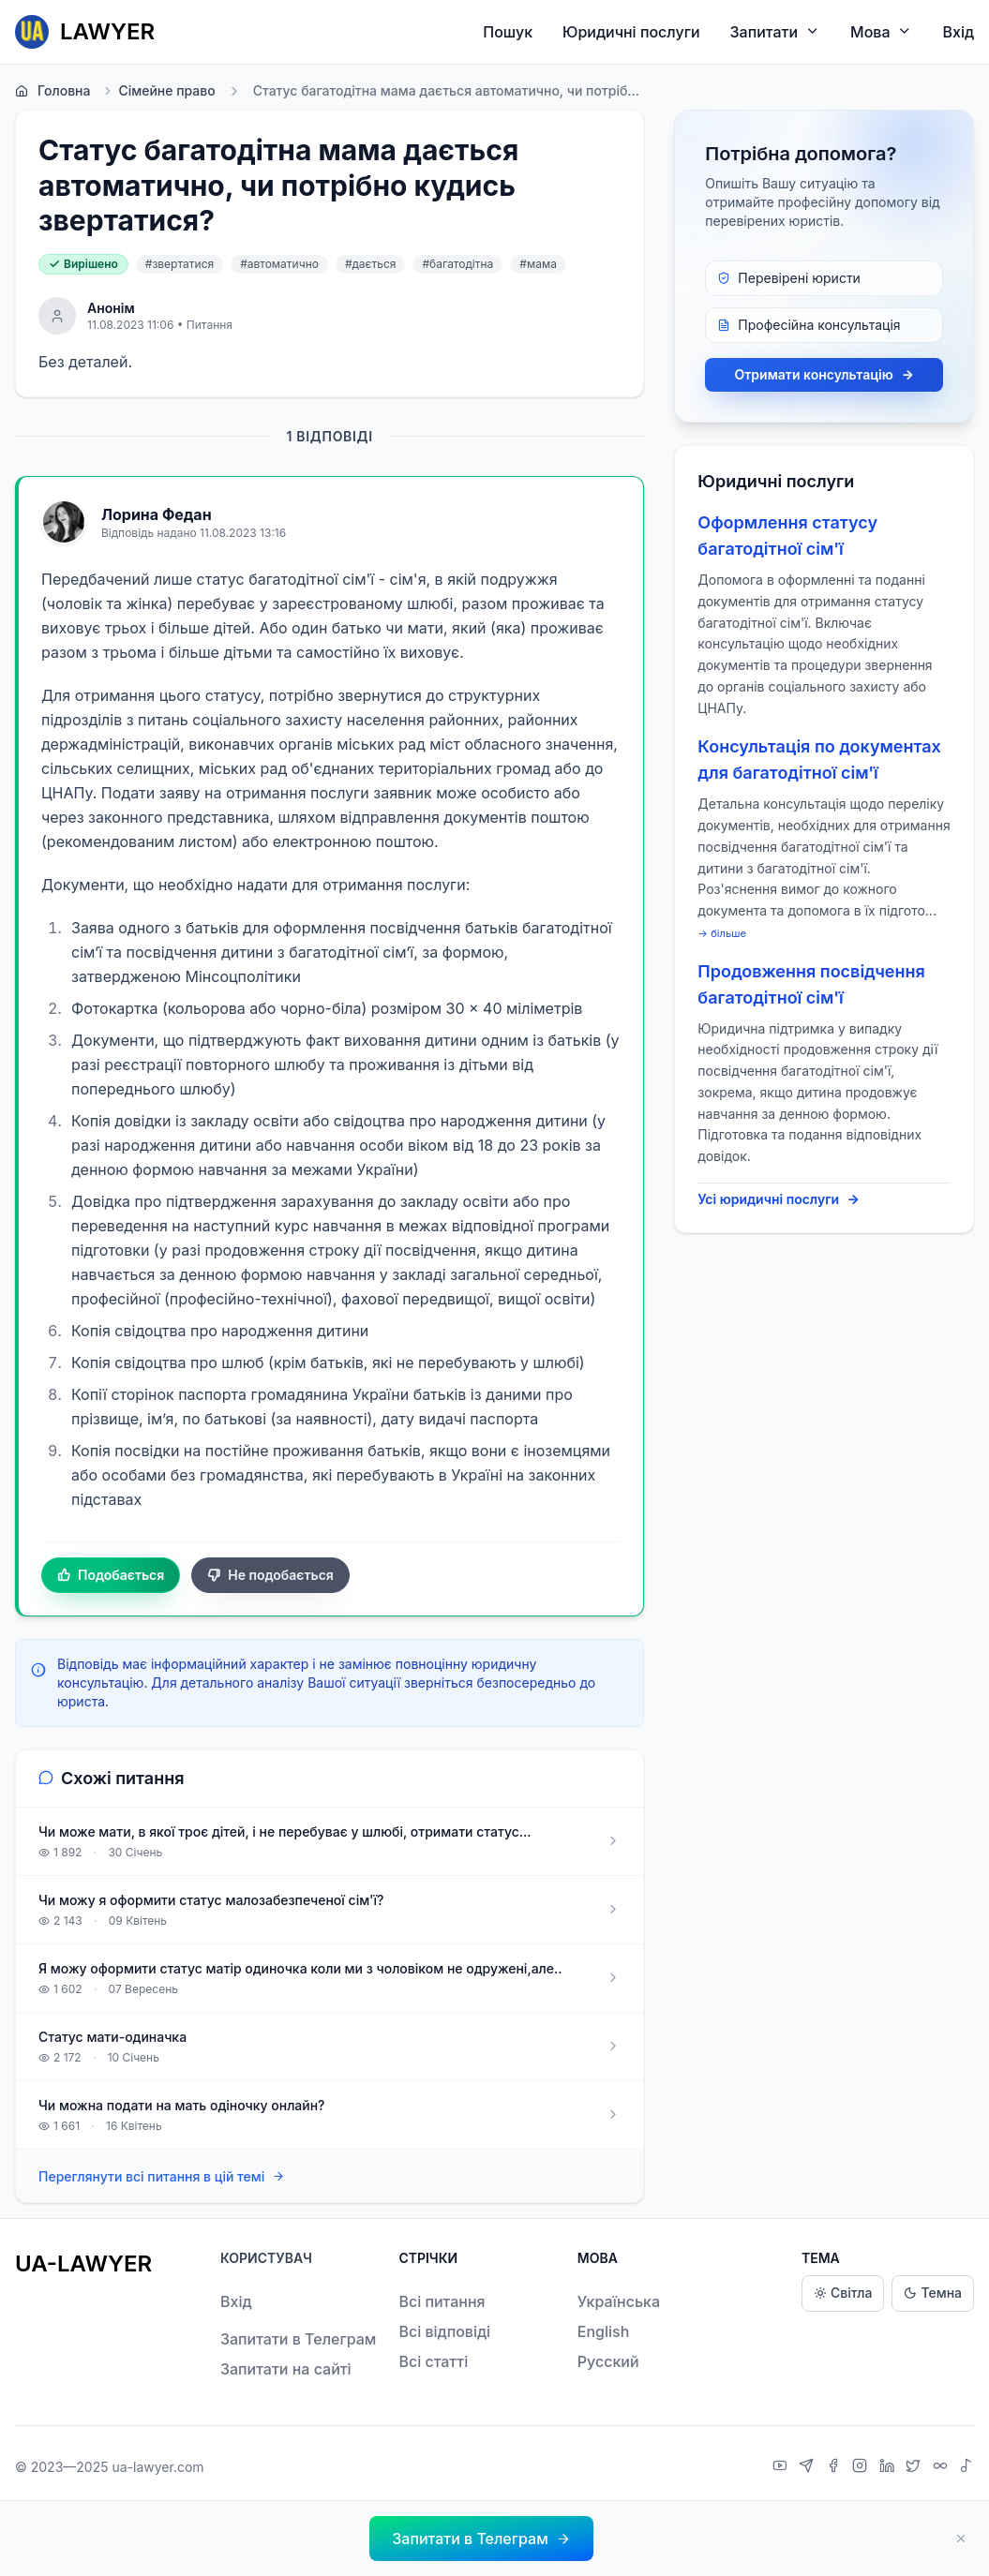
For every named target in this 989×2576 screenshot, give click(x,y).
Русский (608, 2361)
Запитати (775, 31)
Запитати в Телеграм (298, 2339)
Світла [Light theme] (843, 2293)
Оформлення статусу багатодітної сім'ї (787, 535)
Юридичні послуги (630, 31)
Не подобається (270, 1575)
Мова (881, 31)
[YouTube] (782, 2467)
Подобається (110, 1575)
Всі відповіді (444, 2331)
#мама (538, 264)
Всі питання (441, 2301)
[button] (480, 2538)
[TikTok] (966, 2467)
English (603, 2331)
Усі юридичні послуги (778, 1199)
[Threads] (942, 2467)
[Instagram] (862, 2467)
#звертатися (179, 264)
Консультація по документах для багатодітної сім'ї (818, 759)
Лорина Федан (156, 514)
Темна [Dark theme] (933, 2293)
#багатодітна (457, 264)
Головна (52, 91)
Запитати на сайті (286, 2369)
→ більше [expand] (721, 933)
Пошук (507, 31)
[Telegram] (808, 2467)
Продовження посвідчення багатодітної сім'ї (810, 984)
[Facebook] (836, 2467)
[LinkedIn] (889, 2467)
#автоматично (279, 264)
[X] (915, 2467)
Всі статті (433, 2361)
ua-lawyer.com (157, 2467)
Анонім (111, 308)
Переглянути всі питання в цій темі (161, 2176)
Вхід (958, 31)
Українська (618, 2301)
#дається (371, 264)
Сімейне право (158, 91)
